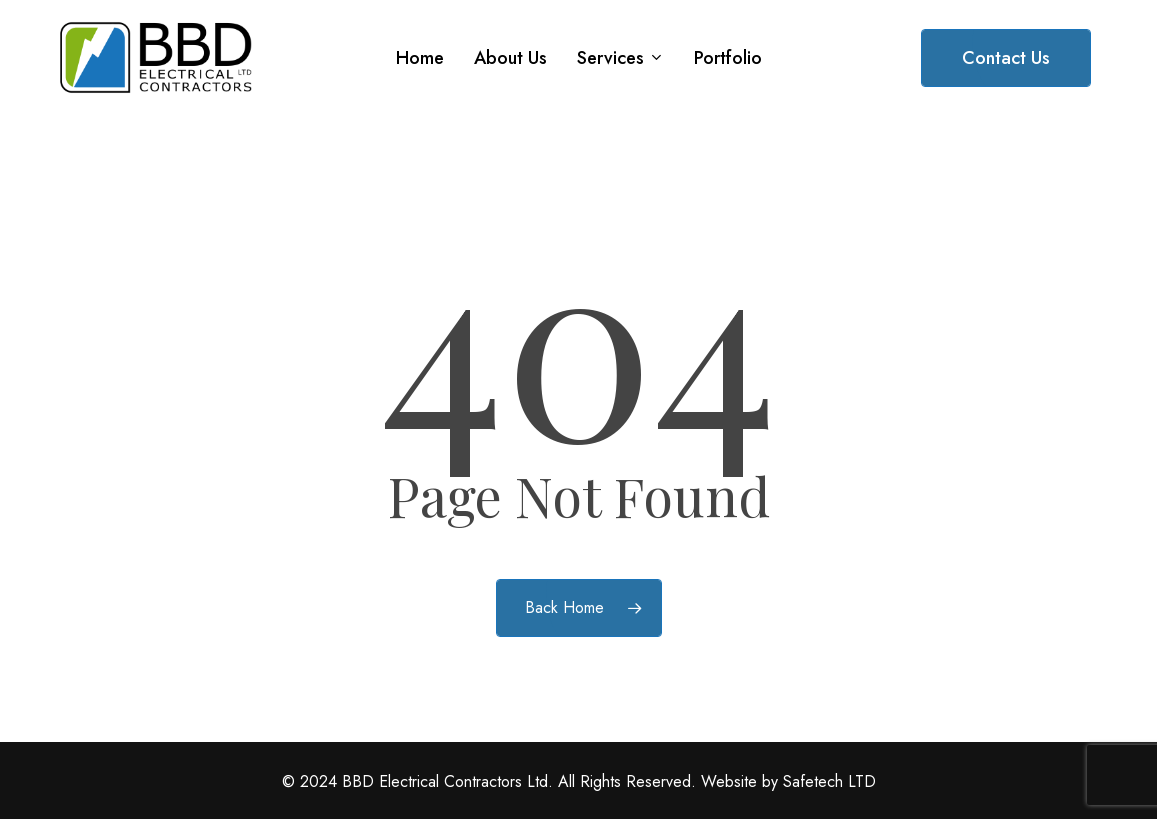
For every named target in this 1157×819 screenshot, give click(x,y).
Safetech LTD (829, 781)
